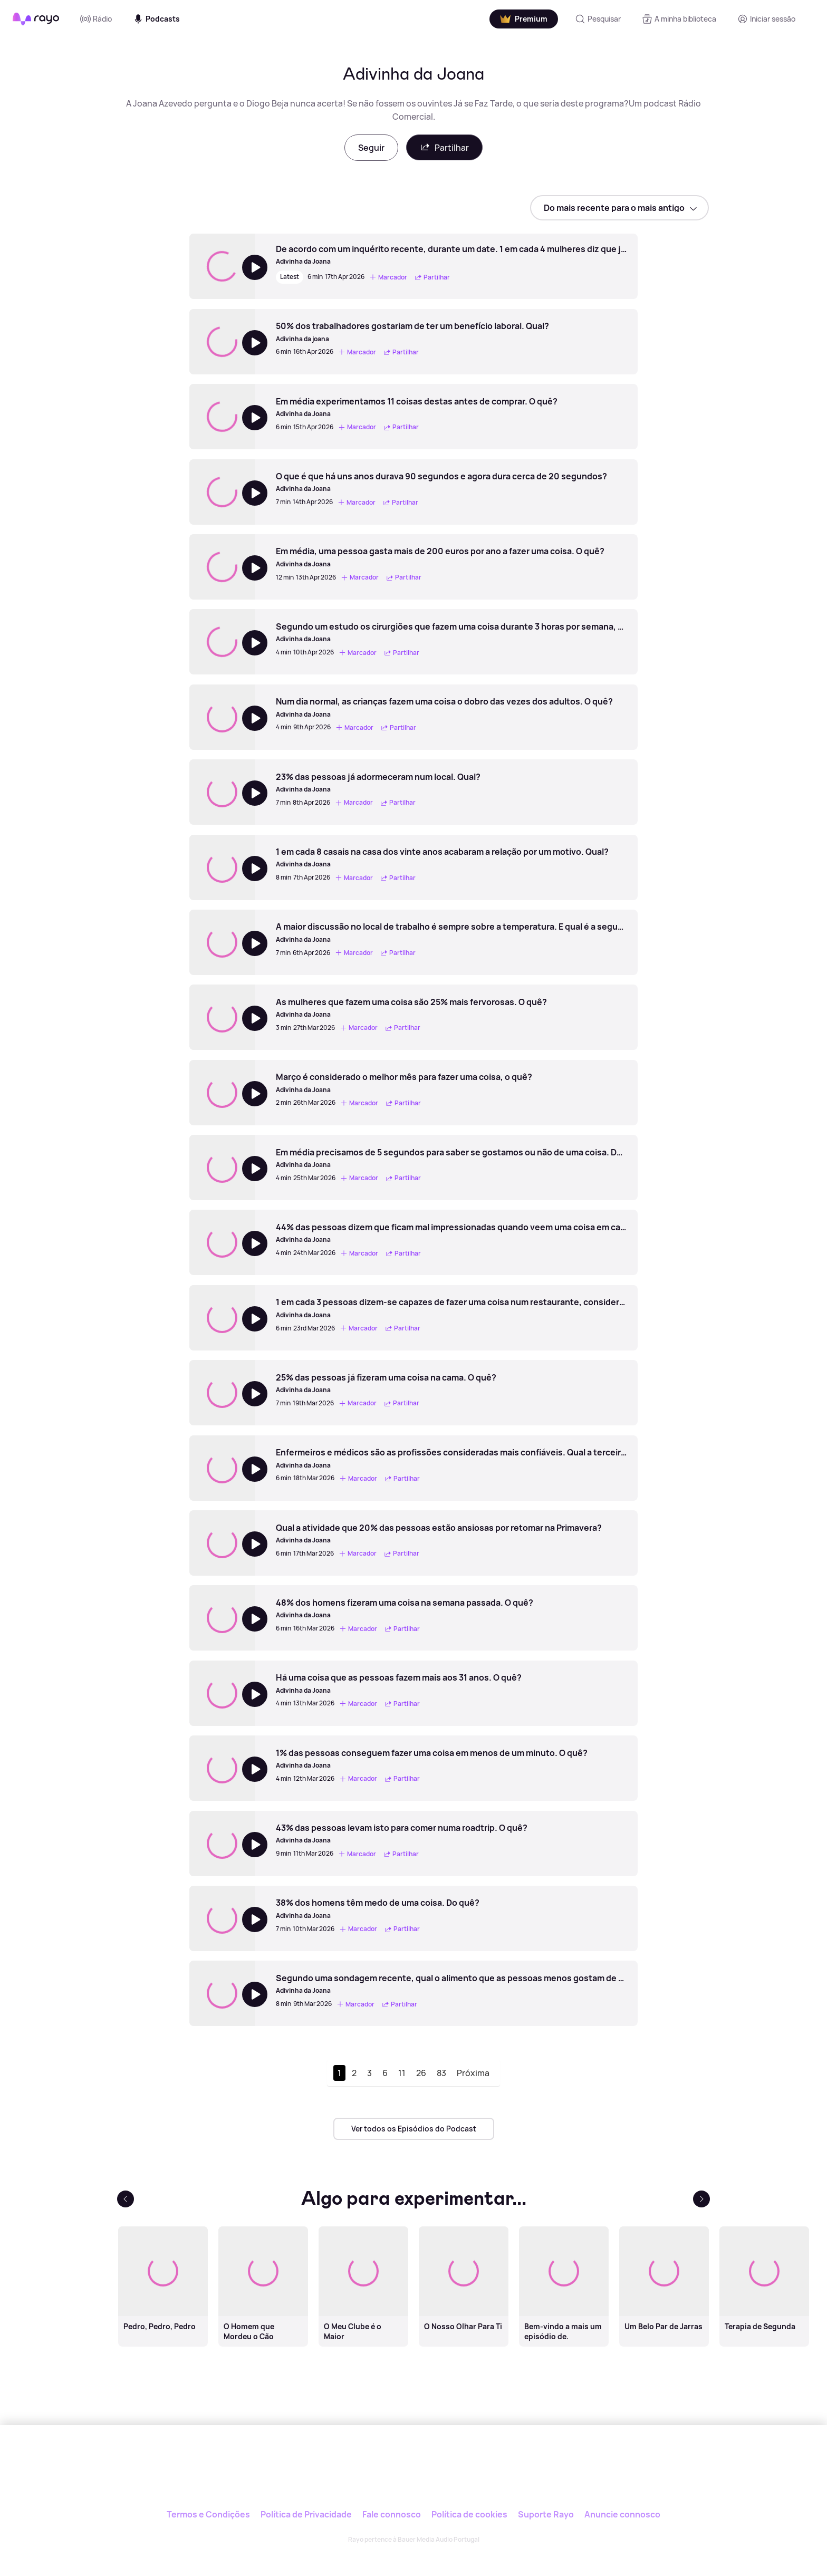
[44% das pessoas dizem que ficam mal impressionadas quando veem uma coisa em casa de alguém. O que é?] (451, 1232)
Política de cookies (469, 2514)
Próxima (473, 2073)
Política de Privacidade (306, 2514)
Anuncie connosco (622, 2514)
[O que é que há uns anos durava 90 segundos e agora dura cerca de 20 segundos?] (441, 482)
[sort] (619, 207)
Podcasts (156, 19)
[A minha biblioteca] (679, 19)
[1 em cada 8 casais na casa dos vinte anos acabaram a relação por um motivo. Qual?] (442, 857)
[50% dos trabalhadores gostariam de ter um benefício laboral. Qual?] (412, 331)
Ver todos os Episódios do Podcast (413, 2129)
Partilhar (444, 147)
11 (402, 2073)
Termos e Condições (208, 2514)
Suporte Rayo (546, 2514)
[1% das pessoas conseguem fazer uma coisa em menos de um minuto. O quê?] (432, 1758)
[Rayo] (413, 2473)
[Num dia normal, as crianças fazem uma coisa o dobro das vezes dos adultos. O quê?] (444, 707)
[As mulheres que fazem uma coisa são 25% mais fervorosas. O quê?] (411, 1007)
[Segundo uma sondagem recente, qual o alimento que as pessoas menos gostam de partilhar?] (451, 1983)
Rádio (96, 19)
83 (441, 2073)
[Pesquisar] (597, 19)
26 (421, 2073)
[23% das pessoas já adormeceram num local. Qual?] (378, 782)
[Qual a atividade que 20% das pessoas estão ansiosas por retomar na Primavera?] (439, 1533)
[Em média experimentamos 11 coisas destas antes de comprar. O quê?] (416, 407)
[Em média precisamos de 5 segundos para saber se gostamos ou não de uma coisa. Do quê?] (451, 1158)
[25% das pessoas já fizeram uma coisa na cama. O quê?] (386, 1383)
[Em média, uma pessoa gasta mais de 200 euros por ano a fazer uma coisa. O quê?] (440, 556)
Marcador (388, 277)
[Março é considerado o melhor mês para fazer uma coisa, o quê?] (404, 1082)
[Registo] (766, 19)
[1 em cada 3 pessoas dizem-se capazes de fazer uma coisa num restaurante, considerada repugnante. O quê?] (451, 1307)
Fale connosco (391, 2514)
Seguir (371, 147)
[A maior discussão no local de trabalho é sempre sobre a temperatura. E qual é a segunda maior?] (451, 932)
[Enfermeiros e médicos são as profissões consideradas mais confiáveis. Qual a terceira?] (451, 1458)
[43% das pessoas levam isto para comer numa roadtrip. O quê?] (401, 1833)
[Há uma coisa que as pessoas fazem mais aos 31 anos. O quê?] (399, 1683)
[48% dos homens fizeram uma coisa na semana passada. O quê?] (404, 1608)
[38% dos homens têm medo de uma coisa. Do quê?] (377, 1908)
